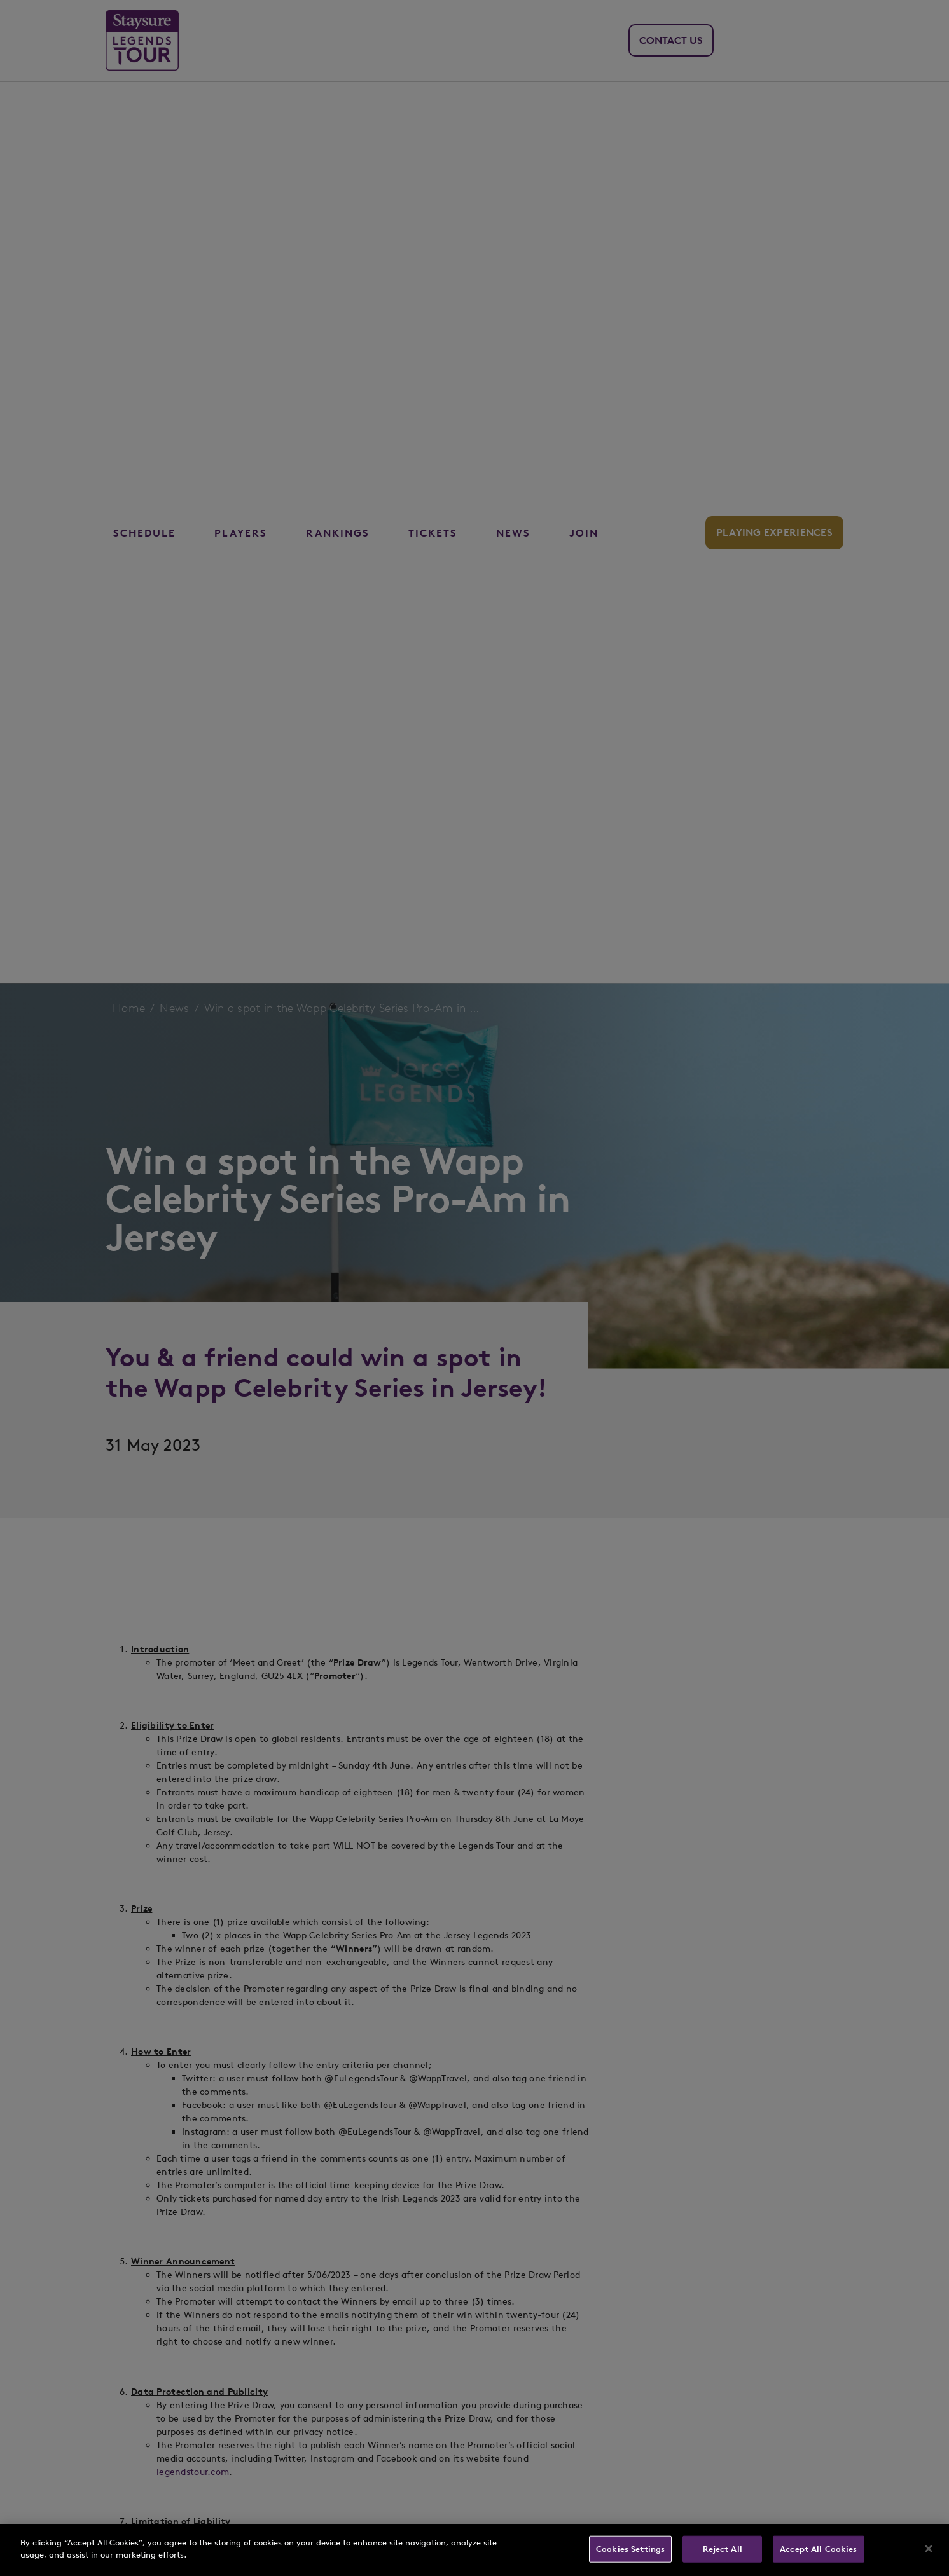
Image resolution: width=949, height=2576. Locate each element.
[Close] (929, 2549)
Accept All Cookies (818, 2549)
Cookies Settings (630, 2549)
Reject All (722, 2549)
